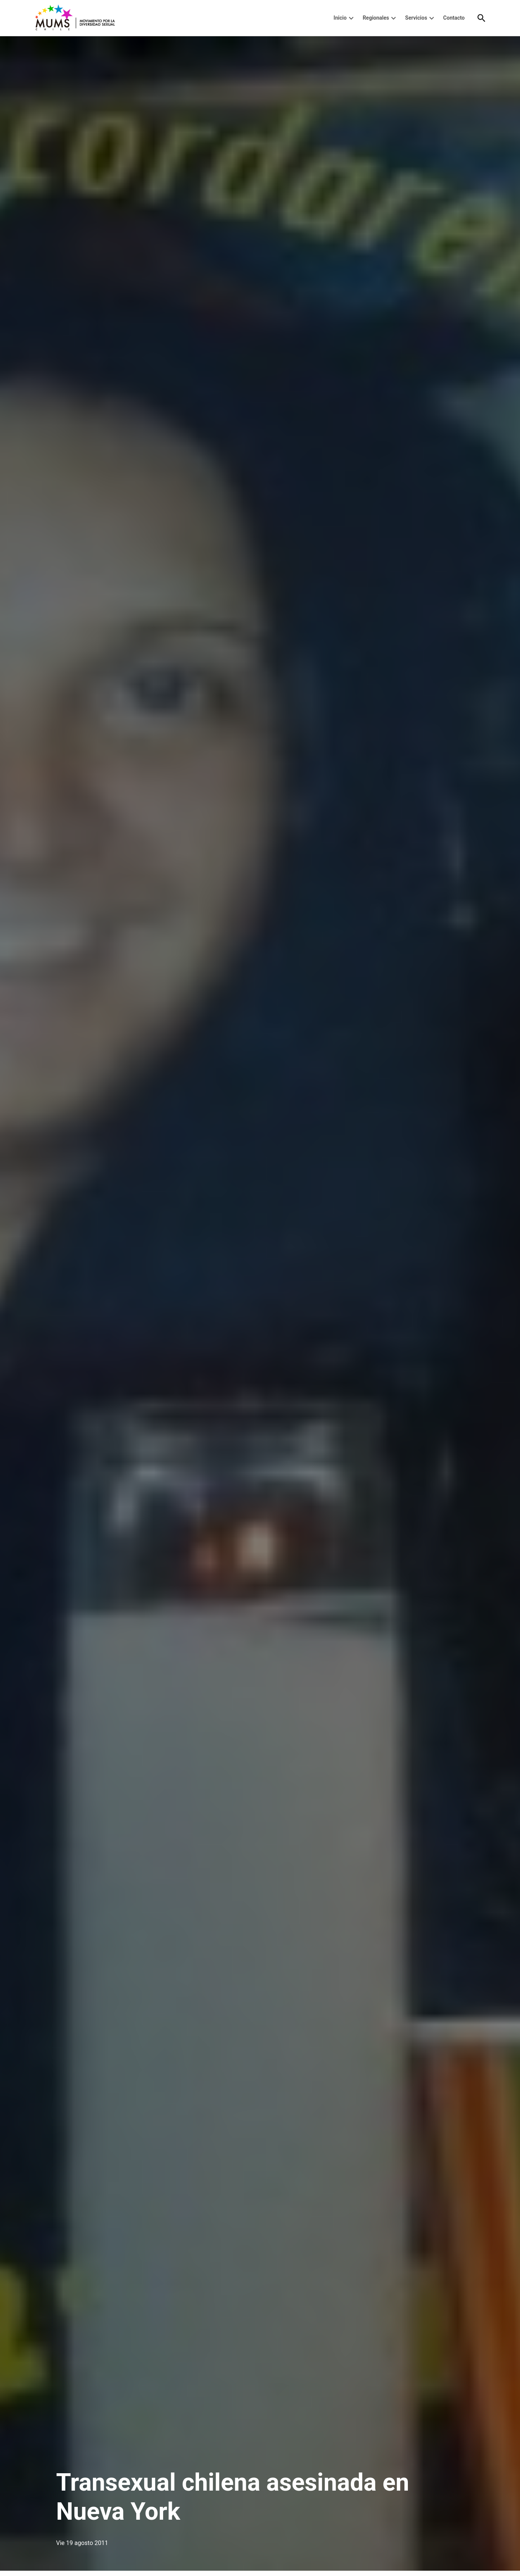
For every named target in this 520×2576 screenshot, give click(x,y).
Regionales (376, 18)
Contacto (454, 18)
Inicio (340, 18)
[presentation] (351, 18)
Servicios (416, 18)
